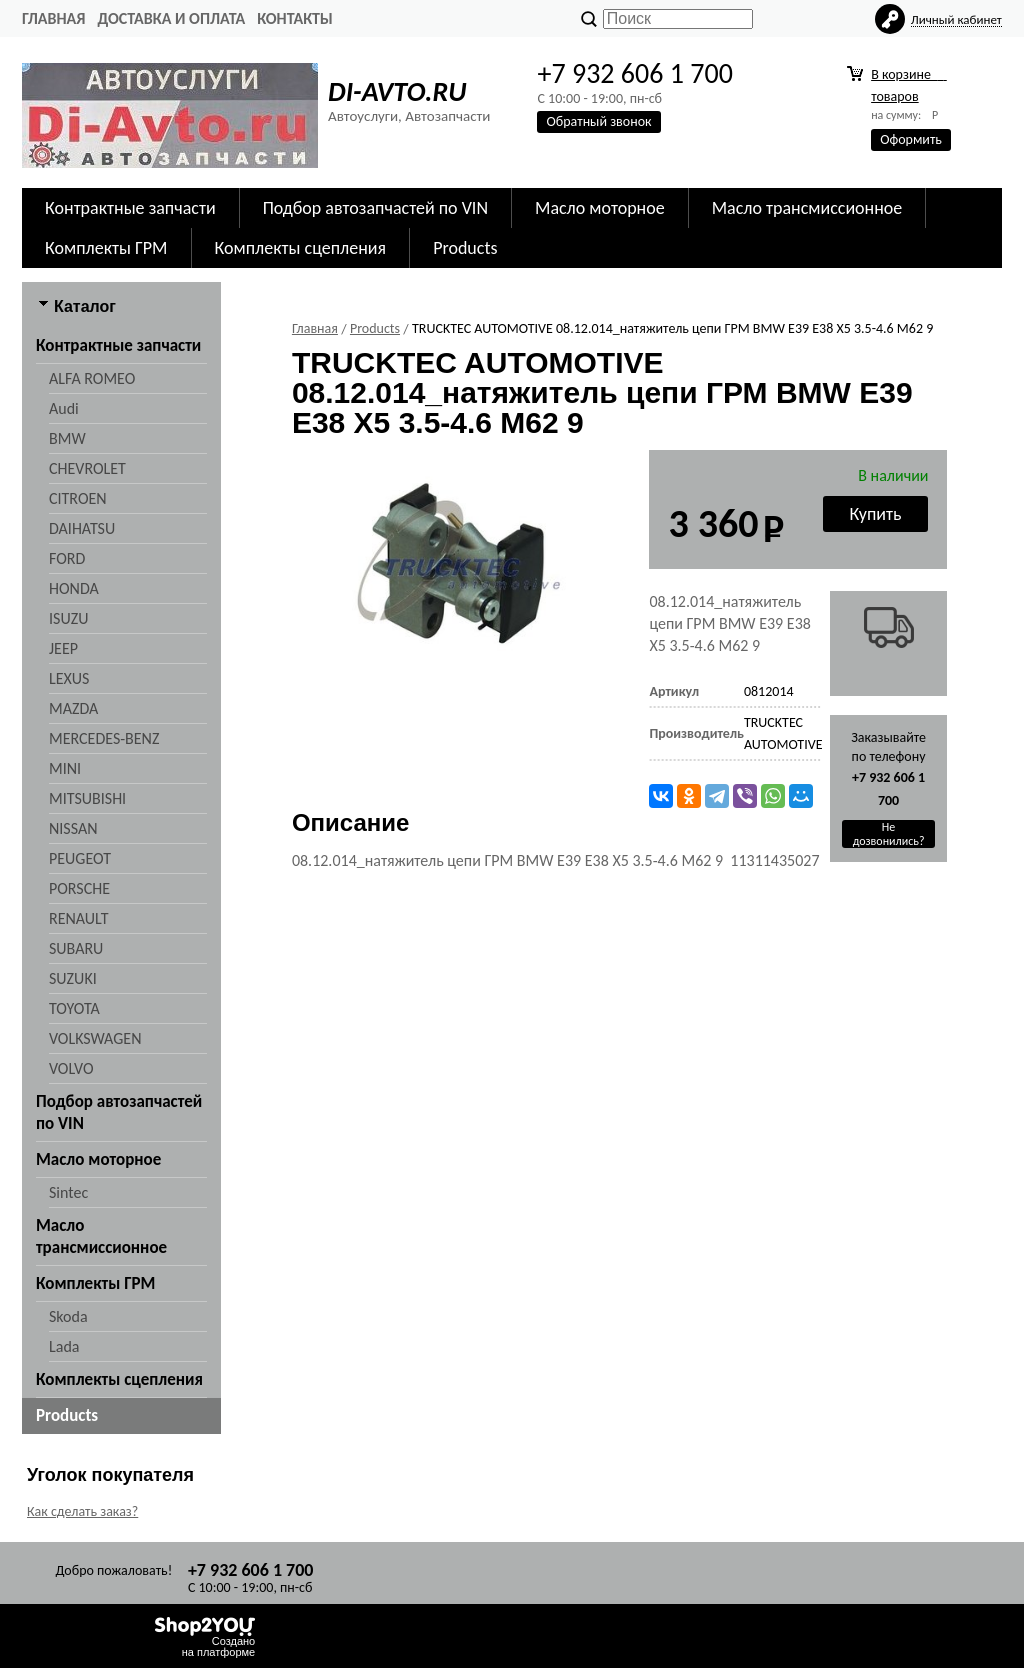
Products (465, 248)
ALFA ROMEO (92, 378)
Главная (53, 18)
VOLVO (71, 1068)
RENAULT (78, 918)
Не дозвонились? (889, 834)
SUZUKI (73, 978)
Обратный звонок (598, 121)
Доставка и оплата (171, 18)
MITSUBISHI (87, 798)
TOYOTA (74, 1008)
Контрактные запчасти (130, 208)
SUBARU (76, 948)
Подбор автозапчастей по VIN (375, 208)
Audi (64, 408)
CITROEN (78, 498)
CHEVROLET (87, 468)
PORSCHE (79, 888)
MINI (65, 768)
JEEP (63, 648)
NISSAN (73, 828)
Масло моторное (600, 208)
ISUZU (68, 618)
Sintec (68, 1192)
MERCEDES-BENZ (104, 738)
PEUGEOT (80, 858)
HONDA (74, 588)
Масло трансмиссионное (807, 208)
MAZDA (73, 708)
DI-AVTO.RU (397, 91)
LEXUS (69, 678)
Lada (64, 1346)
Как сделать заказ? (82, 1511)
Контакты (295, 18)
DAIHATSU (82, 528)
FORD (67, 558)
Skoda (68, 1316)
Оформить (911, 139)
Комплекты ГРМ (106, 248)
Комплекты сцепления (301, 248)
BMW (67, 438)
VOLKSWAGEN (95, 1038)
